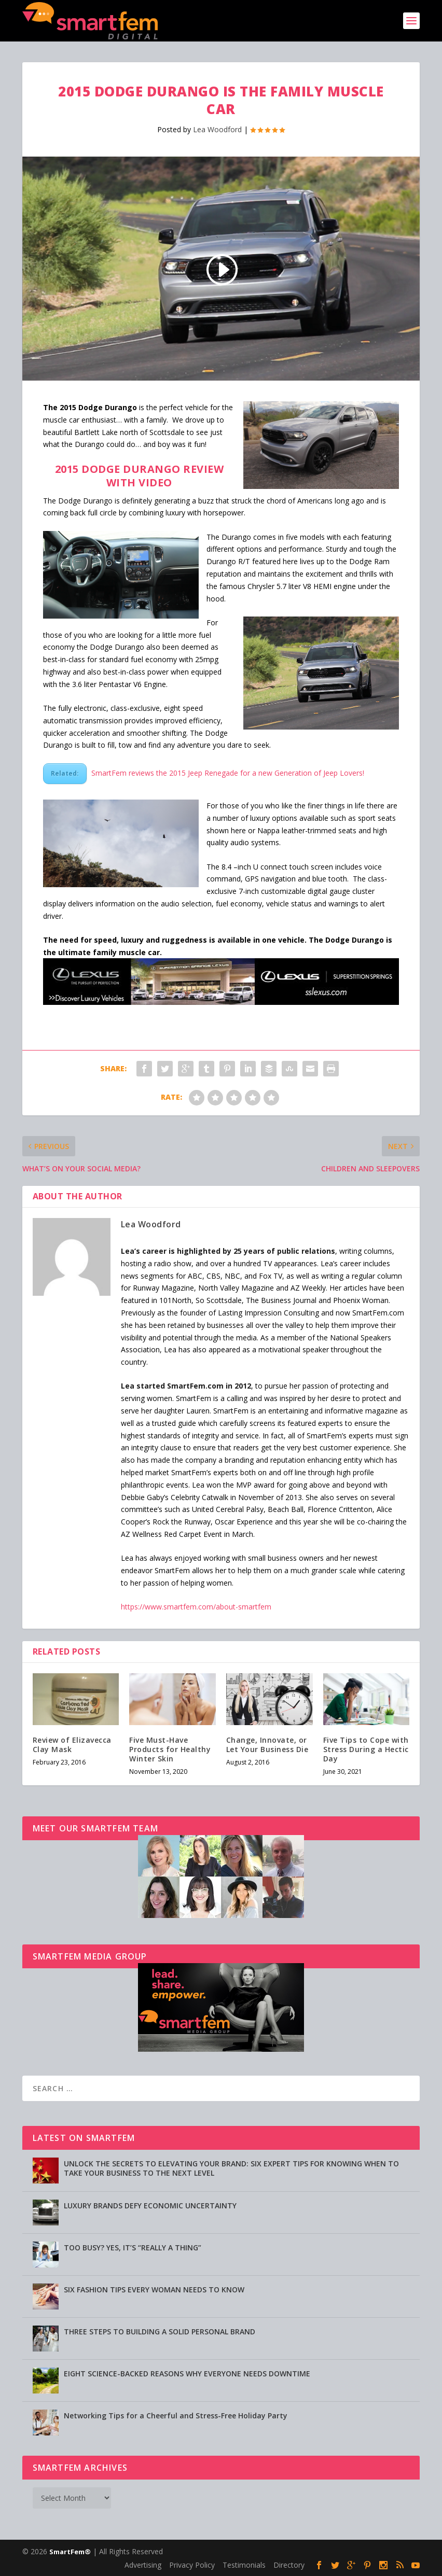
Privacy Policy (192, 2565)
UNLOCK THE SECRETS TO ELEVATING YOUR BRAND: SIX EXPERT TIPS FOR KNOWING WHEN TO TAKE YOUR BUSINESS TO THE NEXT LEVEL (231, 2168)
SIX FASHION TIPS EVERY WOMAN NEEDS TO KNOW (154, 2289)
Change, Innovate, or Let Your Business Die (267, 1744)
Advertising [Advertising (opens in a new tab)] (143, 2565)
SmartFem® (70, 2551)
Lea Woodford (217, 129)
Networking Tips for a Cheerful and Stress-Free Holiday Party (175, 2415)
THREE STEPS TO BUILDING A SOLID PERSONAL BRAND (159, 2331)
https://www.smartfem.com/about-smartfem (196, 1607)
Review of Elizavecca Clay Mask (72, 1744)
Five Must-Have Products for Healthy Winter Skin (170, 1749)
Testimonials (244, 2565)
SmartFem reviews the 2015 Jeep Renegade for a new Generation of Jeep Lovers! (227, 773)
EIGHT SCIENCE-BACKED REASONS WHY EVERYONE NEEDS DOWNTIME (187, 2373)
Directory (289, 2565)
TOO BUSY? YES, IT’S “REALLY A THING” (132, 2247)
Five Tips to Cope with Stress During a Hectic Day (366, 1749)
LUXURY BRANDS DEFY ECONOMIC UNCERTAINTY (150, 2205)
